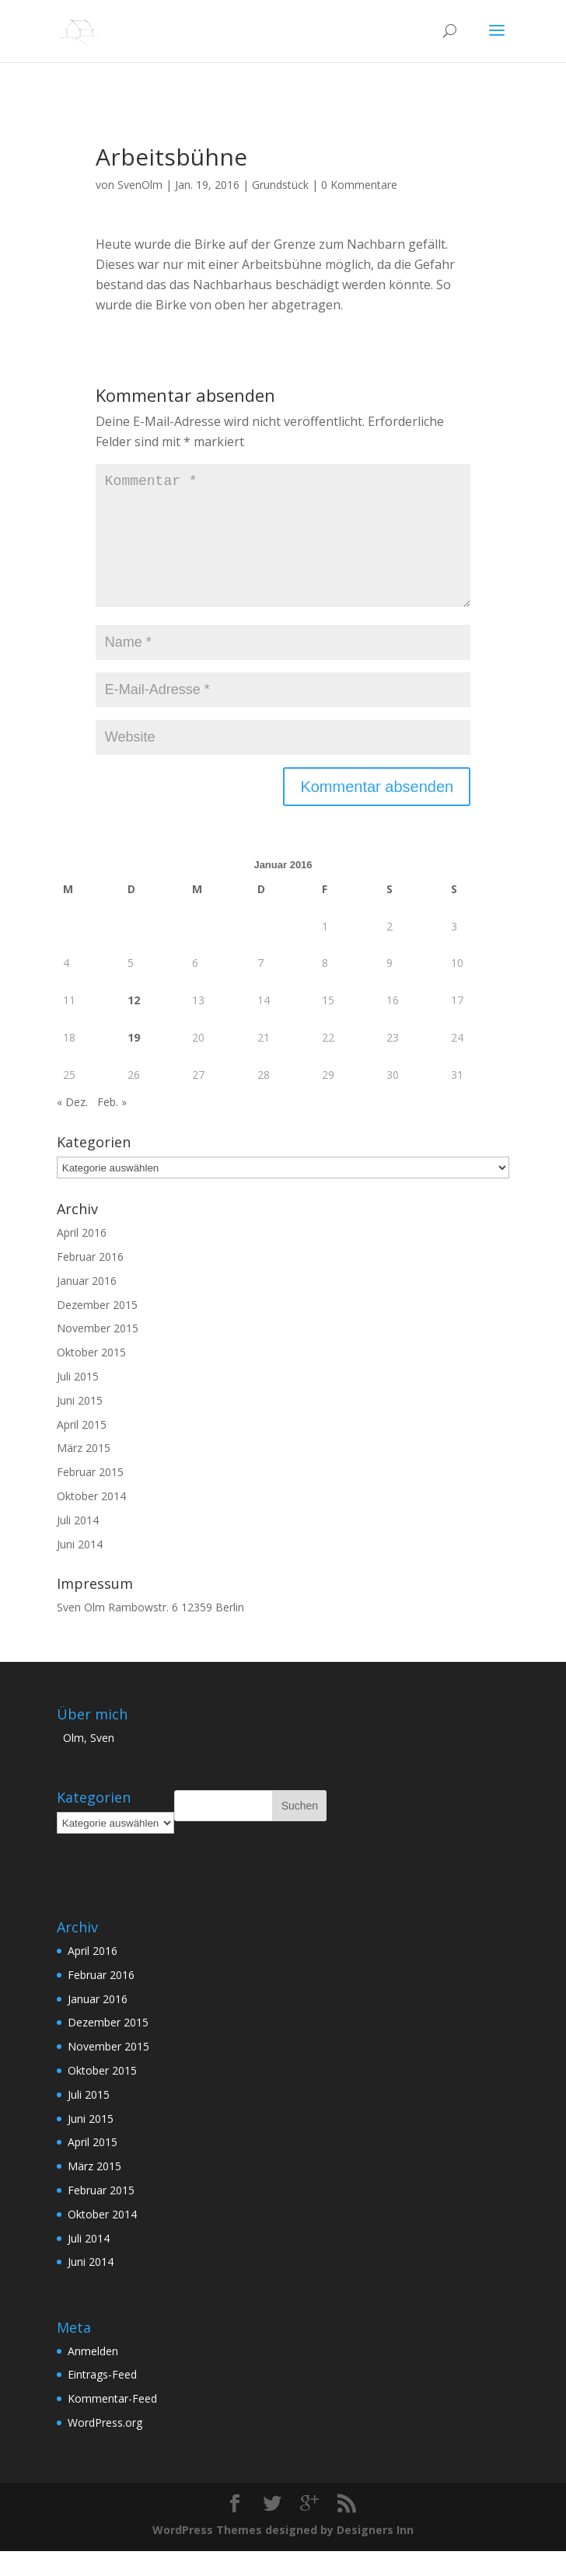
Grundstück (280, 184)
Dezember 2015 (97, 1329)
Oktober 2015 (91, 1377)
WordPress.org (105, 2447)
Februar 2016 (90, 1281)
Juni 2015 (80, 1425)
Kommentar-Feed (112, 2423)
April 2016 (82, 1257)
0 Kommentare (359, 184)
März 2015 (83, 1472)
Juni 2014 (80, 1569)
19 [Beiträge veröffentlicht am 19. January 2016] (134, 1062)
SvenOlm (139, 184)
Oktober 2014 (91, 1520)
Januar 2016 (87, 1305)
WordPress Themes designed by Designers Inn (283, 2554)
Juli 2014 (78, 1545)
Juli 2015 (78, 1401)
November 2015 (97, 1353)
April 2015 (82, 1449)
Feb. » (112, 1126)
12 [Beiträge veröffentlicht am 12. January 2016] (134, 1024)
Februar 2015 (90, 1496)
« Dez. (72, 1126)
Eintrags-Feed (102, 2399)
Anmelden (93, 2375)
